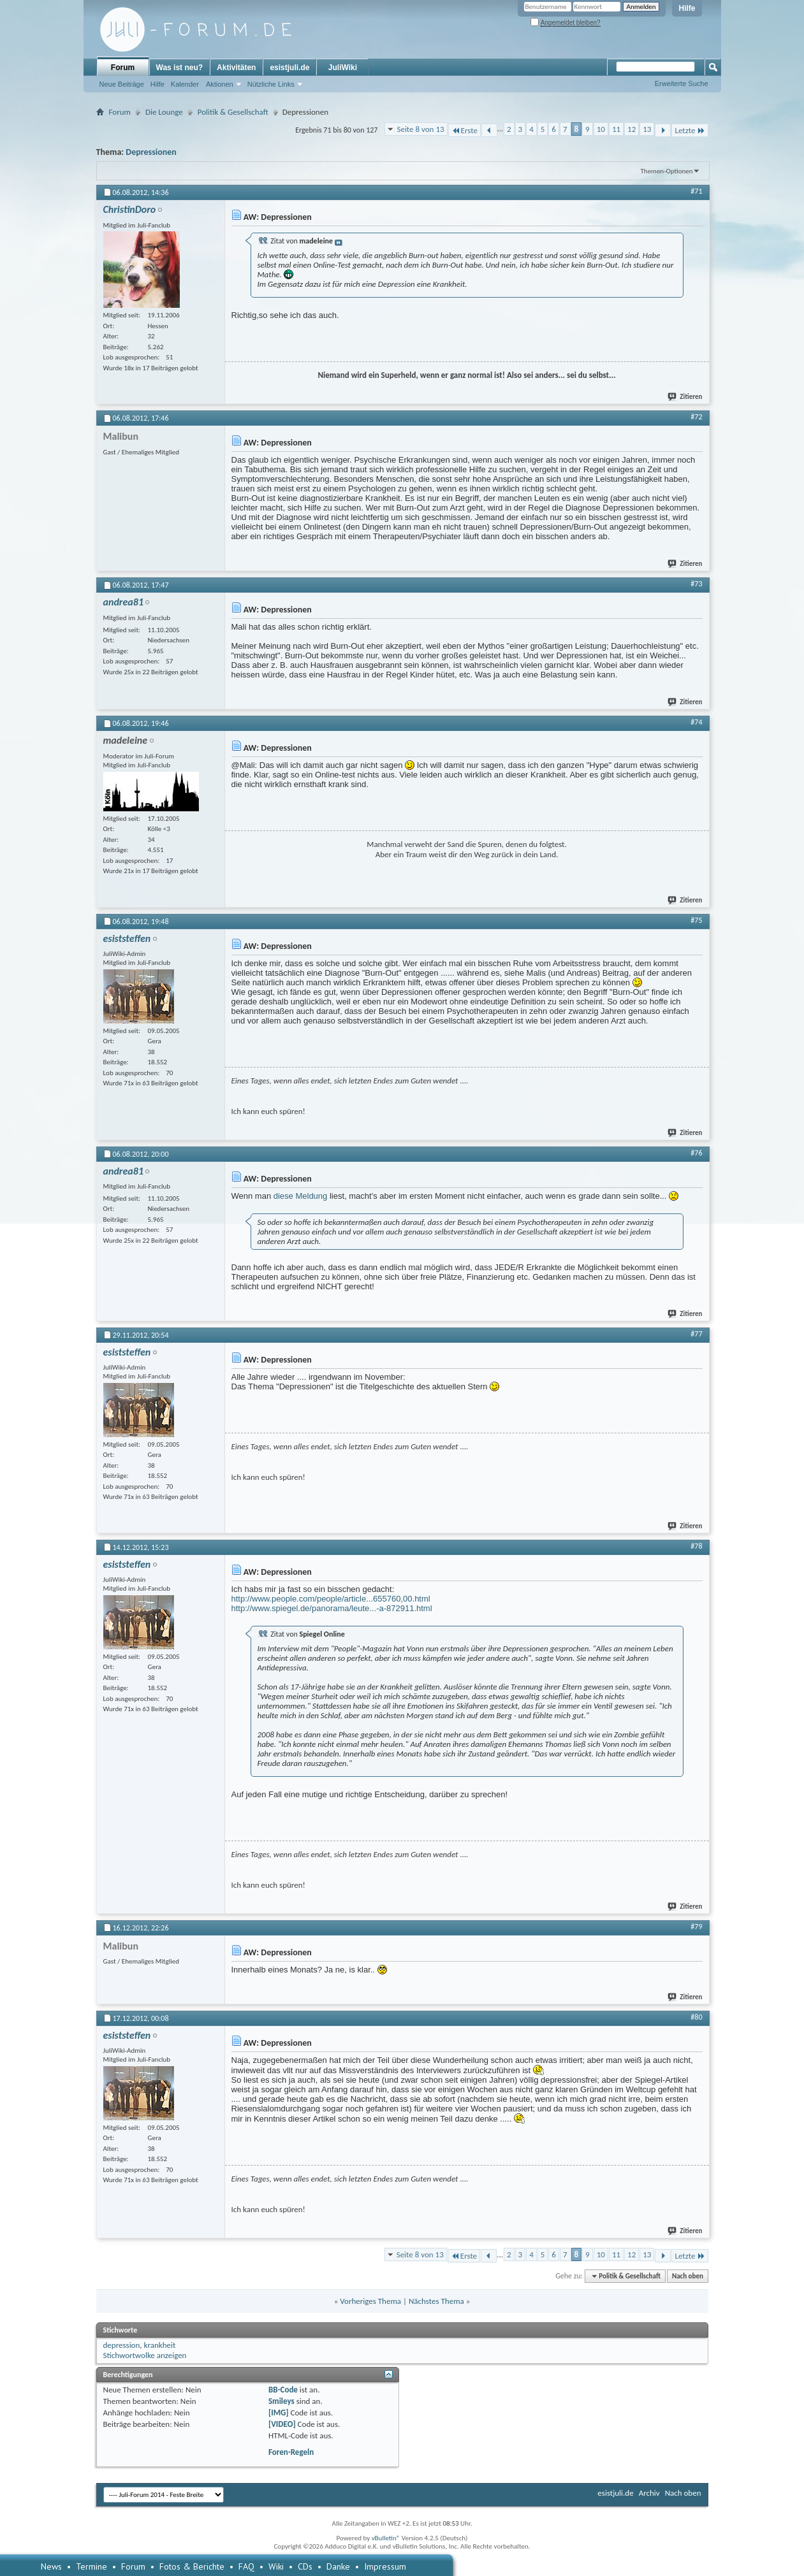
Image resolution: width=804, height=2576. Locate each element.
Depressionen (151, 152)
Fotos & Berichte (191, 2566)
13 (647, 129)
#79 (696, 1926)
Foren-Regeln (291, 2452)
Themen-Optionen (667, 171)
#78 (696, 1546)
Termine (91, 2566)
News (51, 2566)
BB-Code (283, 2389)
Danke (338, 2566)
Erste (464, 130)
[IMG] (278, 2412)
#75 (696, 920)
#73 (696, 583)
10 (601, 129)
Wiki (276, 2566)
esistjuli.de (289, 67)
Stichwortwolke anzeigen (145, 2355)
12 (631, 129)
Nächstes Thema (436, 2301)
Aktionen (219, 84)
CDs (305, 2566)
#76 (696, 1152)
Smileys (281, 2401)
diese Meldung (301, 1196)
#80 (696, 2017)
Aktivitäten (236, 67)
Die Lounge (164, 112)
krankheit (159, 2345)
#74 (696, 722)
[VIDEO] (282, 2424)
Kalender (185, 84)
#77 (696, 1333)
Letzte (690, 130)
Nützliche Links (271, 84)
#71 (696, 191)
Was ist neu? (179, 67)
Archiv (649, 2493)
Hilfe (686, 8)
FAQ (246, 2566)
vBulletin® (386, 2538)
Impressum (385, 2566)
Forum (123, 67)
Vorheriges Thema (370, 2301)
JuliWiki (342, 67)
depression (121, 2345)
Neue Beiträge (121, 84)
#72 (696, 416)
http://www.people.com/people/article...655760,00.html (330, 1598)
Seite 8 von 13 (420, 129)
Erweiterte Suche (681, 83)
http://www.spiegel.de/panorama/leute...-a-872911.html (331, 1608)
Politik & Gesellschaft (233, 112)
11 (616, 129)
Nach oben (687, 2276)
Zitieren (685, 397)
